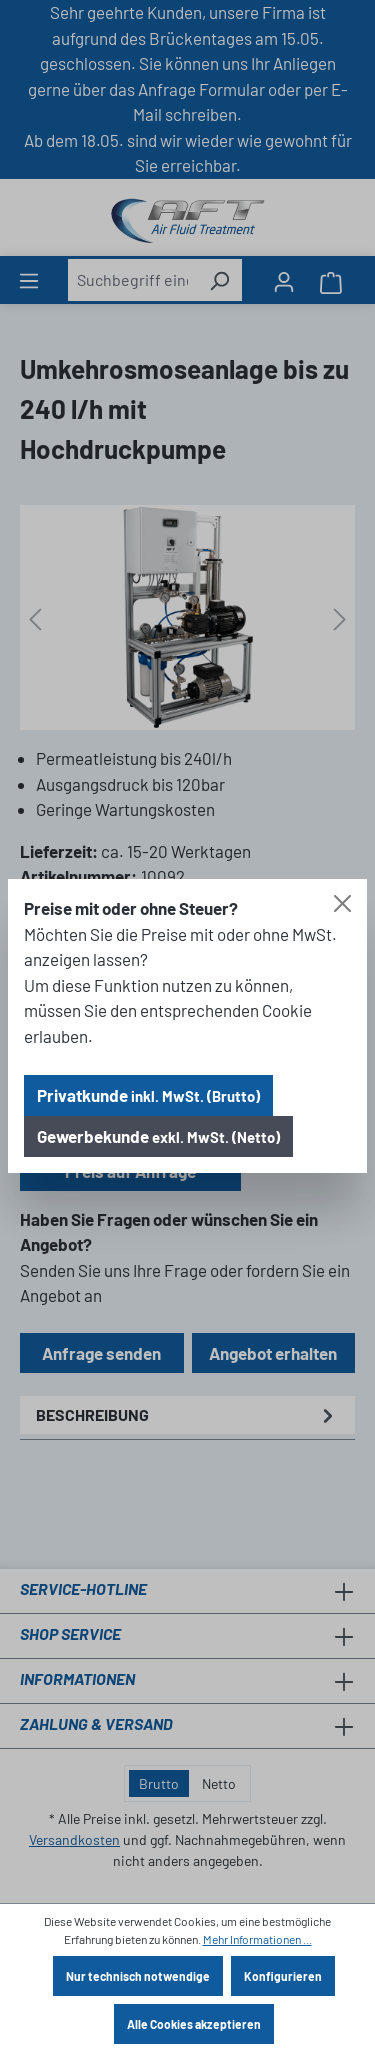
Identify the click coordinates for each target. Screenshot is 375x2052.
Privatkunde (148, 1095)
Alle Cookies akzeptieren (194, 2024)
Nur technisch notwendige (138, 1976)
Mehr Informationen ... (257, 1939)
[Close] (342, 903)
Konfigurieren (283, 1976)
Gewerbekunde (158, 1136)
